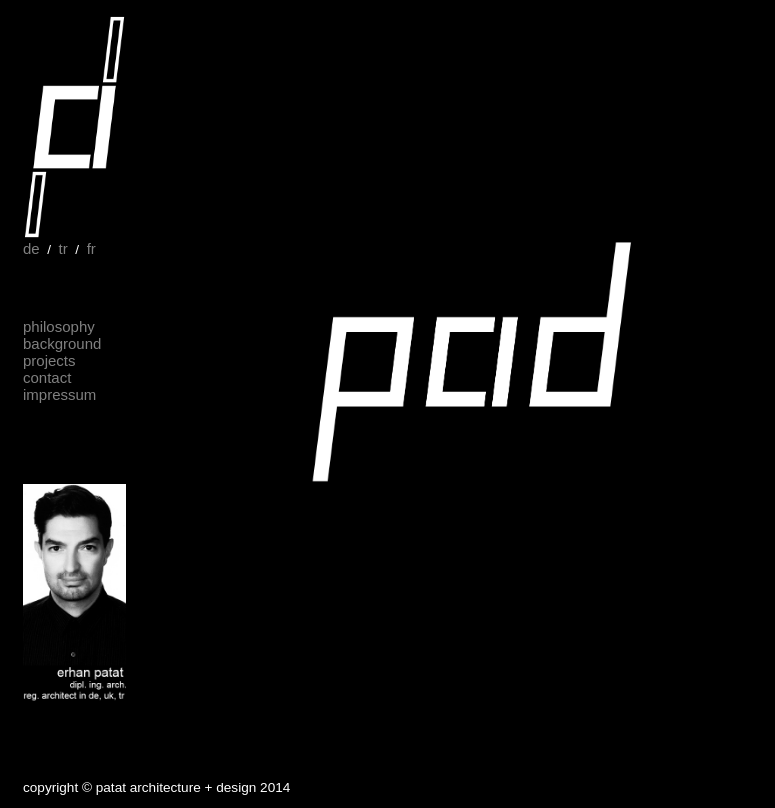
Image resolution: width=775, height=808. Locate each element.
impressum (59, 394)
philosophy (59, 326)
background (62, 343)
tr (63, 248)
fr (91, 248)
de (31, 248)
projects (49, 360)
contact (47, 377)
